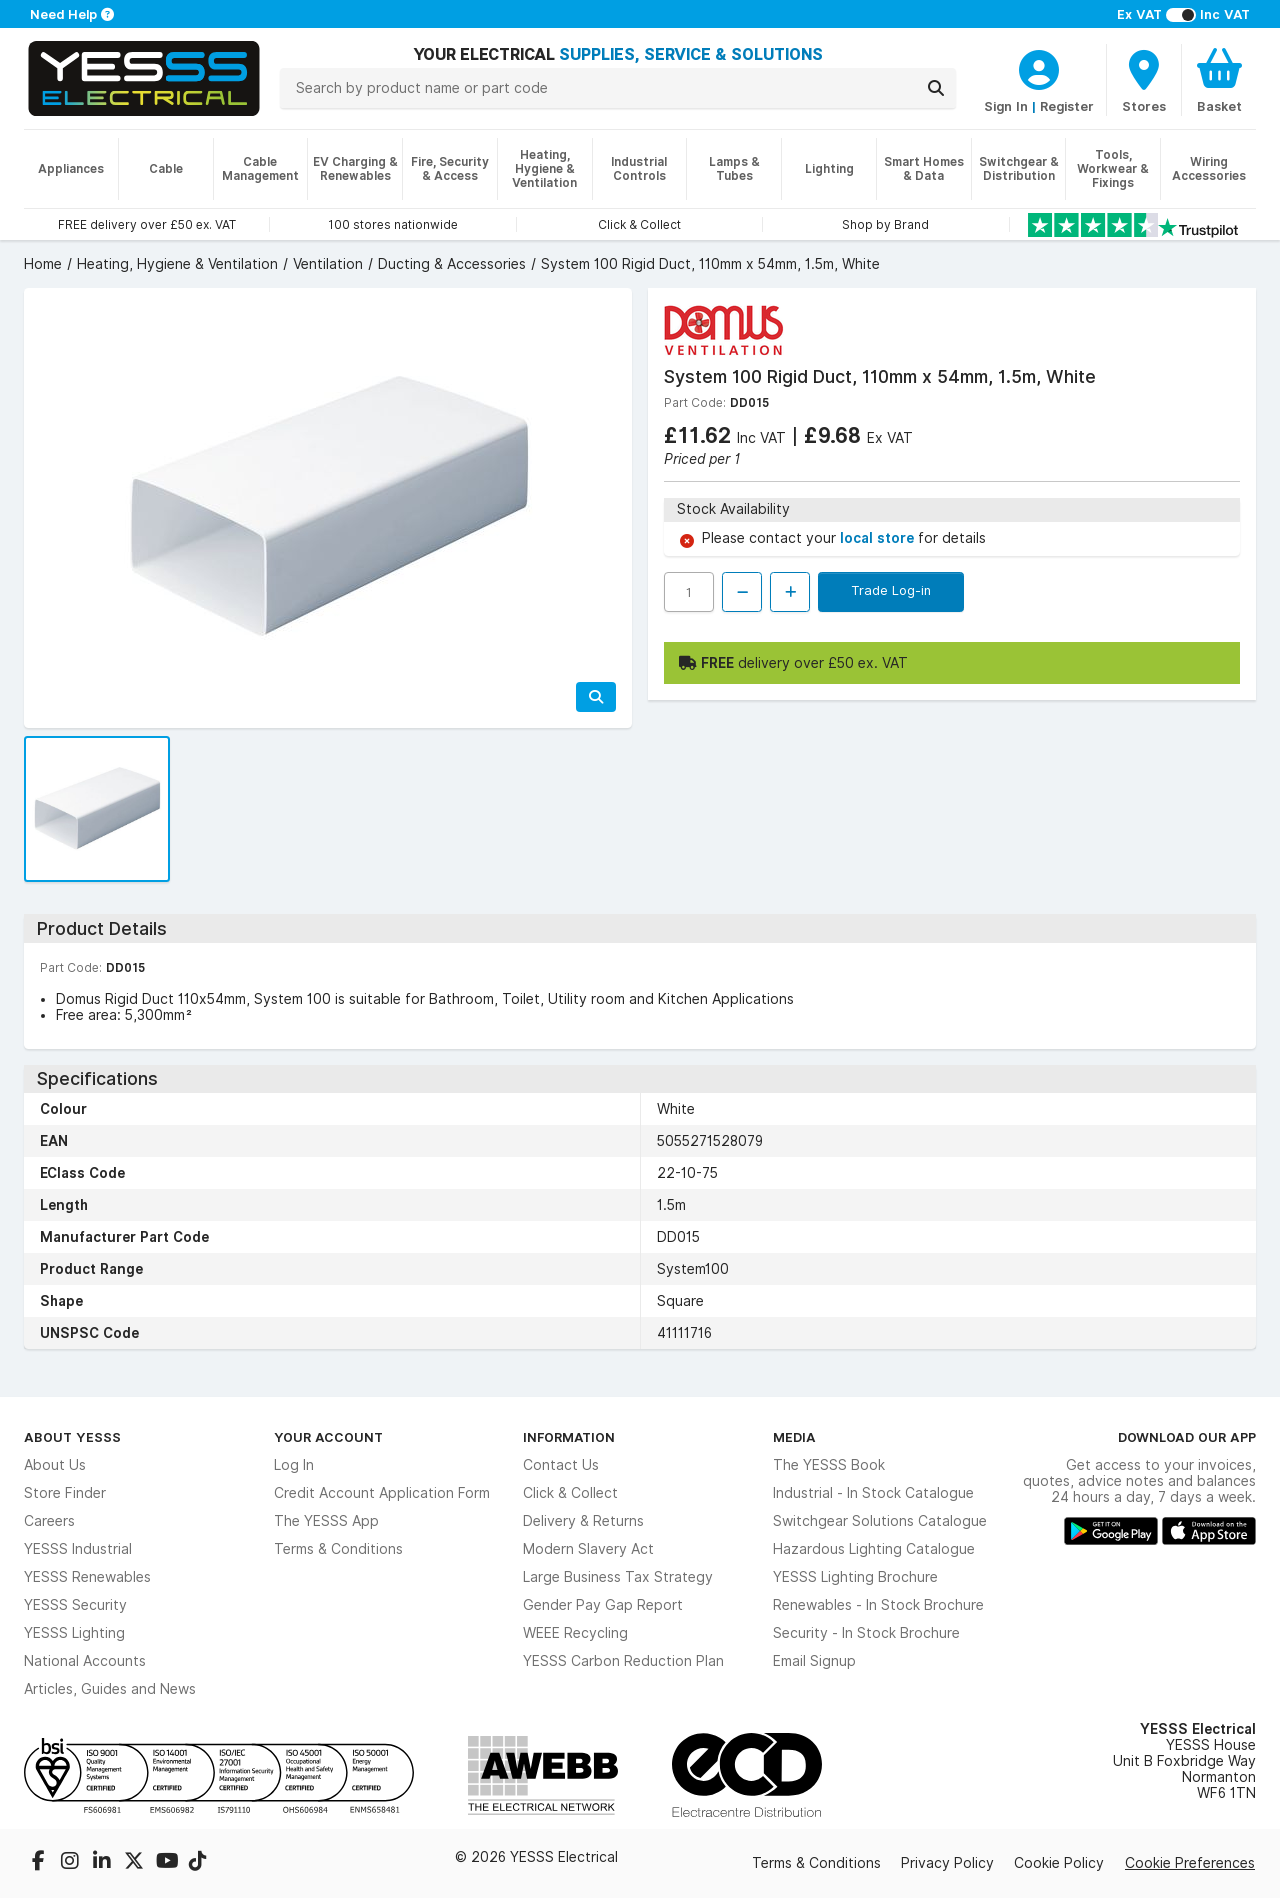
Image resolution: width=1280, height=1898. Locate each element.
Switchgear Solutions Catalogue (880, 1521)
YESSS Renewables (87, 1577)
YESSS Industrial (78, 1549)
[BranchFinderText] (1144, 80)
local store (879, 538)
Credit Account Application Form (382, 1493)
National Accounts (85, 1661)
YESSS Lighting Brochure (855, 1577)
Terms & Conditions (338, 1549)
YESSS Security (75, 1605)
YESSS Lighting (74, 1633)
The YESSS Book (829, 1465)
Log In (294, 1465)
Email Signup (814, 1661)
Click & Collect (570, 1493)
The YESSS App (326, 1521)
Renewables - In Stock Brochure (878, 1605)
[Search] (936, 88)
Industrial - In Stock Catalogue (873, 1493)
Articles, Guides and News (110, 1689)
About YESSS (72, 1437)
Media (794, 1437)
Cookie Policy (1059, 1863)
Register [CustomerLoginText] (1067, 106)
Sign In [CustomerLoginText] (1006, 106)
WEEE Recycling (575, 1633)
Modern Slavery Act (588, 1549)
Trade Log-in (891, 590)
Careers (49, 1521)
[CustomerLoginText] (1039, 67)
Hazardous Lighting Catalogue (874, 1549)
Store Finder (65, 1493)
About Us (55, 1465)
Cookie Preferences (1190, 1863)
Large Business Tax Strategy (618, 1577)
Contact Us (561, 1465)
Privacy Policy (947, 1863)
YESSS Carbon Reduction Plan (623, 1661)
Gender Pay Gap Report (603, 1605)
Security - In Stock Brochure (866, 1633)
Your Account (328, 1437)
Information (569, 1437)
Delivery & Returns (583, 1521)
